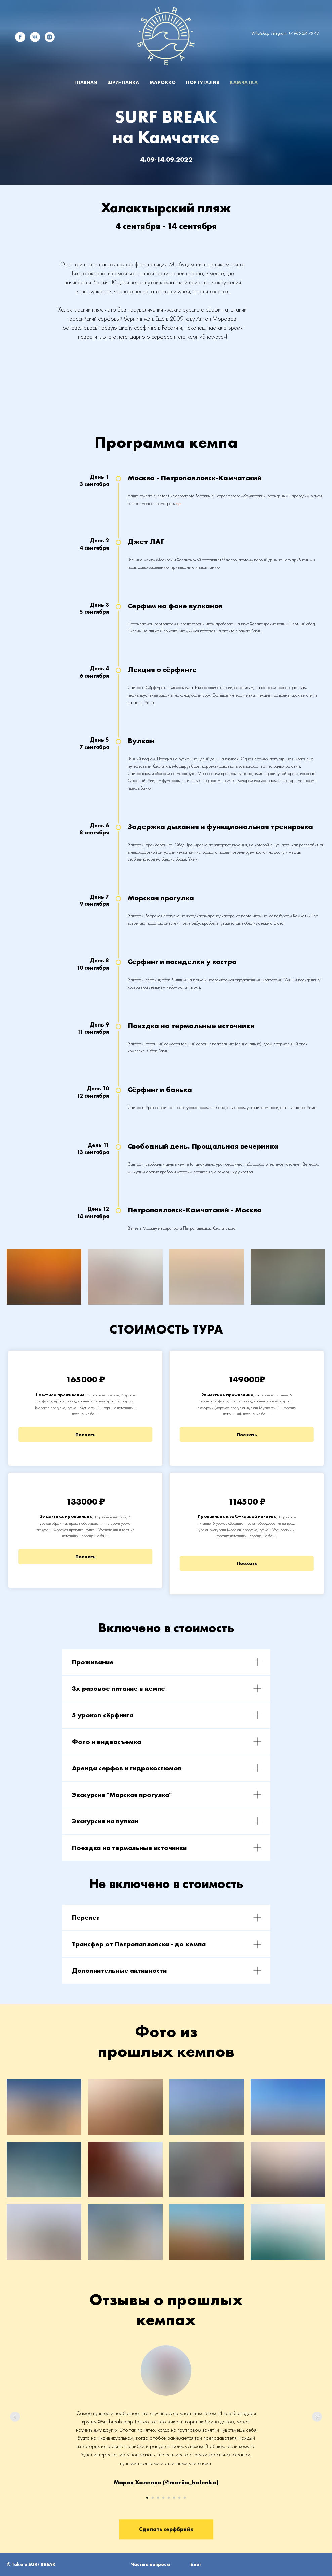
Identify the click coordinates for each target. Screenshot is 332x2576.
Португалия (202, 82)
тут (178, 503)
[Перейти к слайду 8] (185, 2498)
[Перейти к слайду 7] (179, 2498)
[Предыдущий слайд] (15, 2417)
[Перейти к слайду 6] (174, 2498)
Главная (85, 82)
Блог (195, 2564)
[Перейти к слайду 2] (153, 2498)
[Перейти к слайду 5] (169, 2498)
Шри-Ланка (123, 82)
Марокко (163, 82)
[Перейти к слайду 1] (147, 2498)
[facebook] (20, 37)
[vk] (35, 37)
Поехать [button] (85, 1435)
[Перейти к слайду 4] (163, 2498)
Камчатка (244, 82)
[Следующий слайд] (317, 2417)
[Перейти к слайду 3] (158, 2498)
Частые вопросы (150, 2564)
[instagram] (50, 37)
